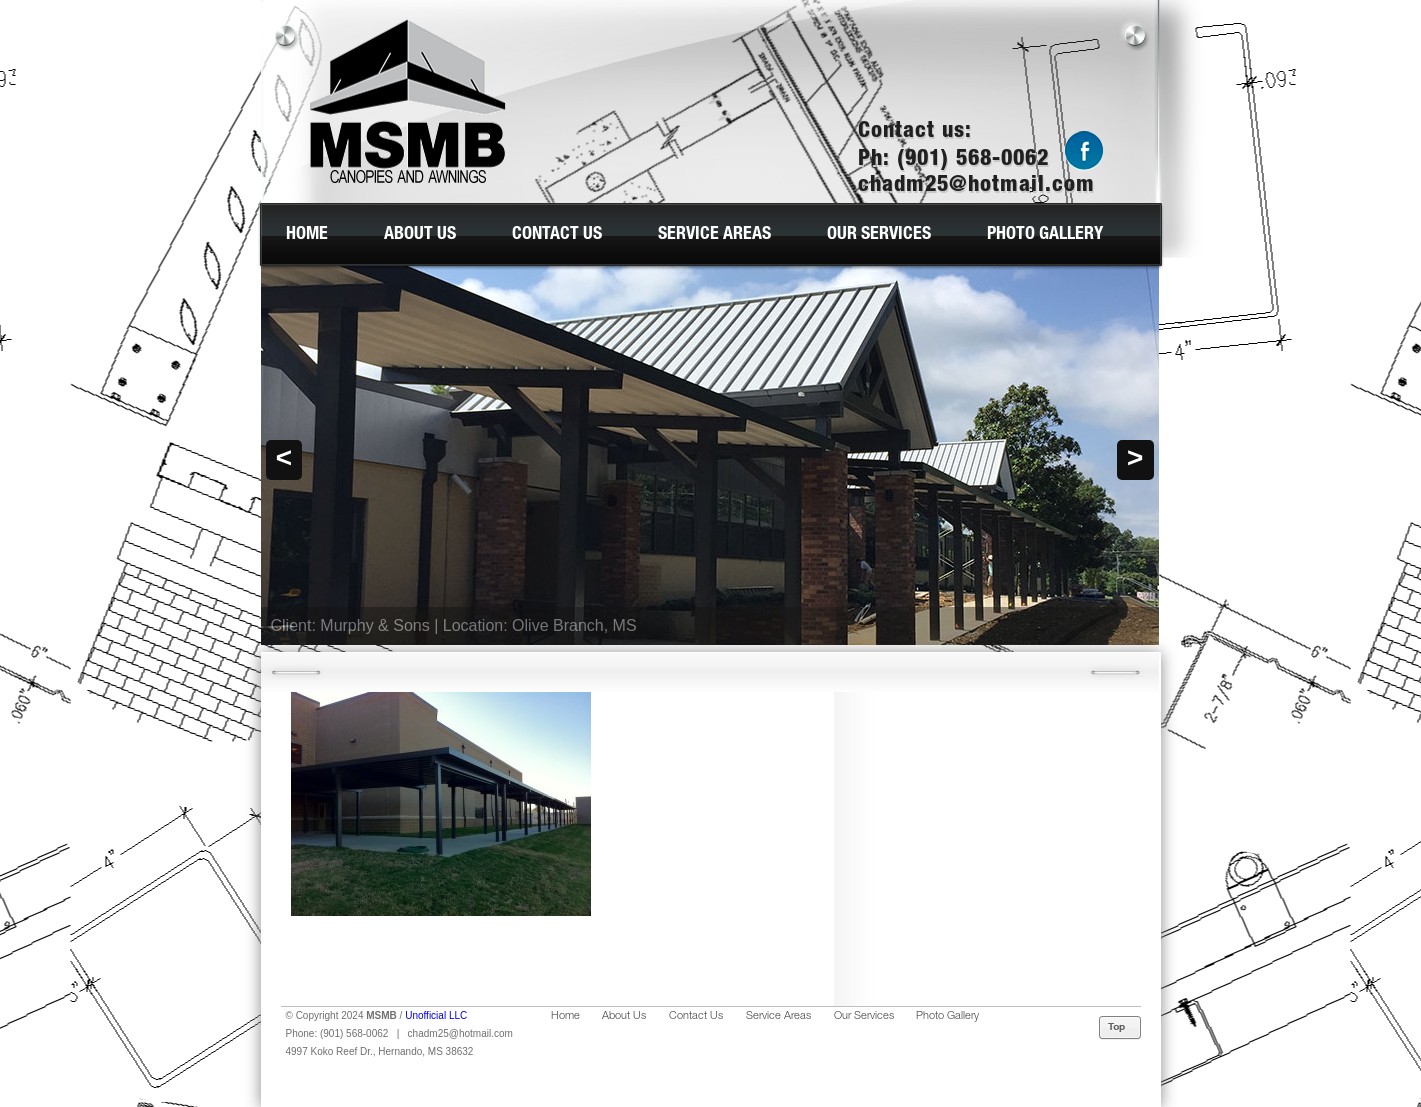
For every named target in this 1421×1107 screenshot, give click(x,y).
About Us (420, 235)
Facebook (1084, 151)
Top (1120, 1028)
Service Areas (714, 235)
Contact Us (557, 235)
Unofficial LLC (436, 1015)
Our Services (879, 235)
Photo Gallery (1045, 235)
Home (307, 235)
